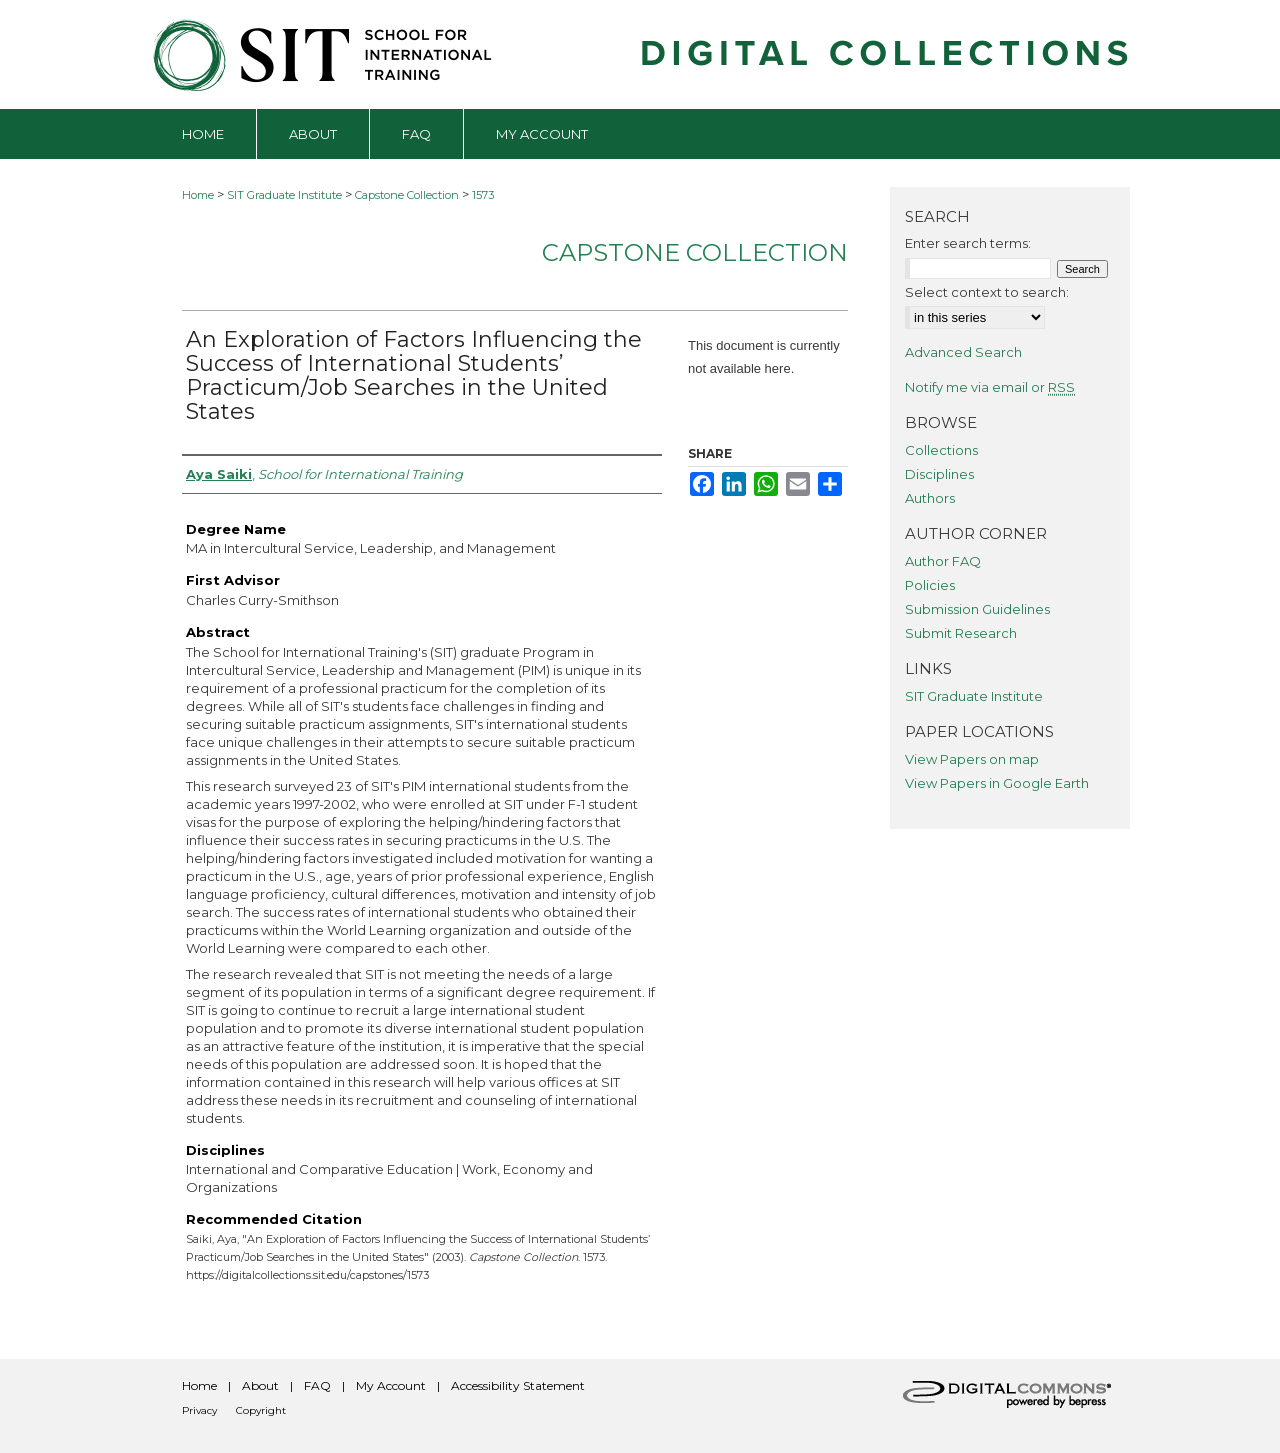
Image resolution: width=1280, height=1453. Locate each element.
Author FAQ (943, 561)
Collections (941, 450)
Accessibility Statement (518, 1385)
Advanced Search (963, 352)
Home (198, 195)
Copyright (261, 1410)
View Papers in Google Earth (997, 783)
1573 (483, 195)
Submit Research (961, 633)
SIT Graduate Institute (284, 195)
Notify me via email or (990, 387)
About (260, 1385)
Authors (930, 498)
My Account (391, 1385)
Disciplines (939, 474)
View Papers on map (972, 759)
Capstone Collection (407, 195)
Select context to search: (987, 292)
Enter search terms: (968, 243)
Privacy (199, 1410)
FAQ (317, 1385)
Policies (930, 585)
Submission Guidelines (977, 609)
